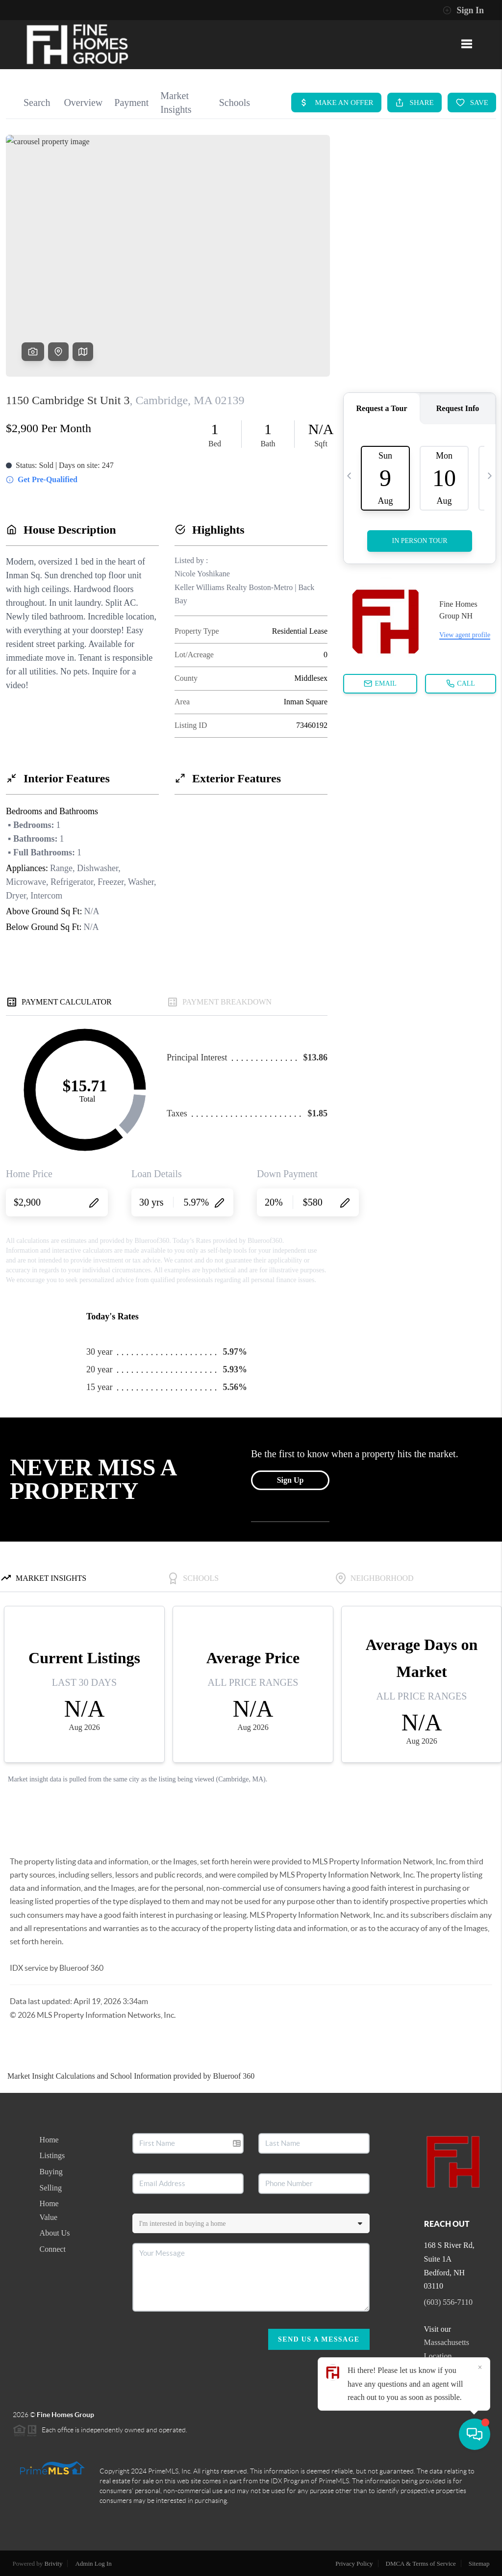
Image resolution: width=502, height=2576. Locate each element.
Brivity (54, 2563)
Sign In (463, 10)
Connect (53, 2249)
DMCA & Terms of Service (421, 2563)
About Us (55, 2233)
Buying (51, 2171)
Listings (52, 2155)
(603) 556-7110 (448, 2302)
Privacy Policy (354, 2563)
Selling (51, 2188)
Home (49, 2140)
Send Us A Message (319, 2339)
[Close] (480, 2482)
